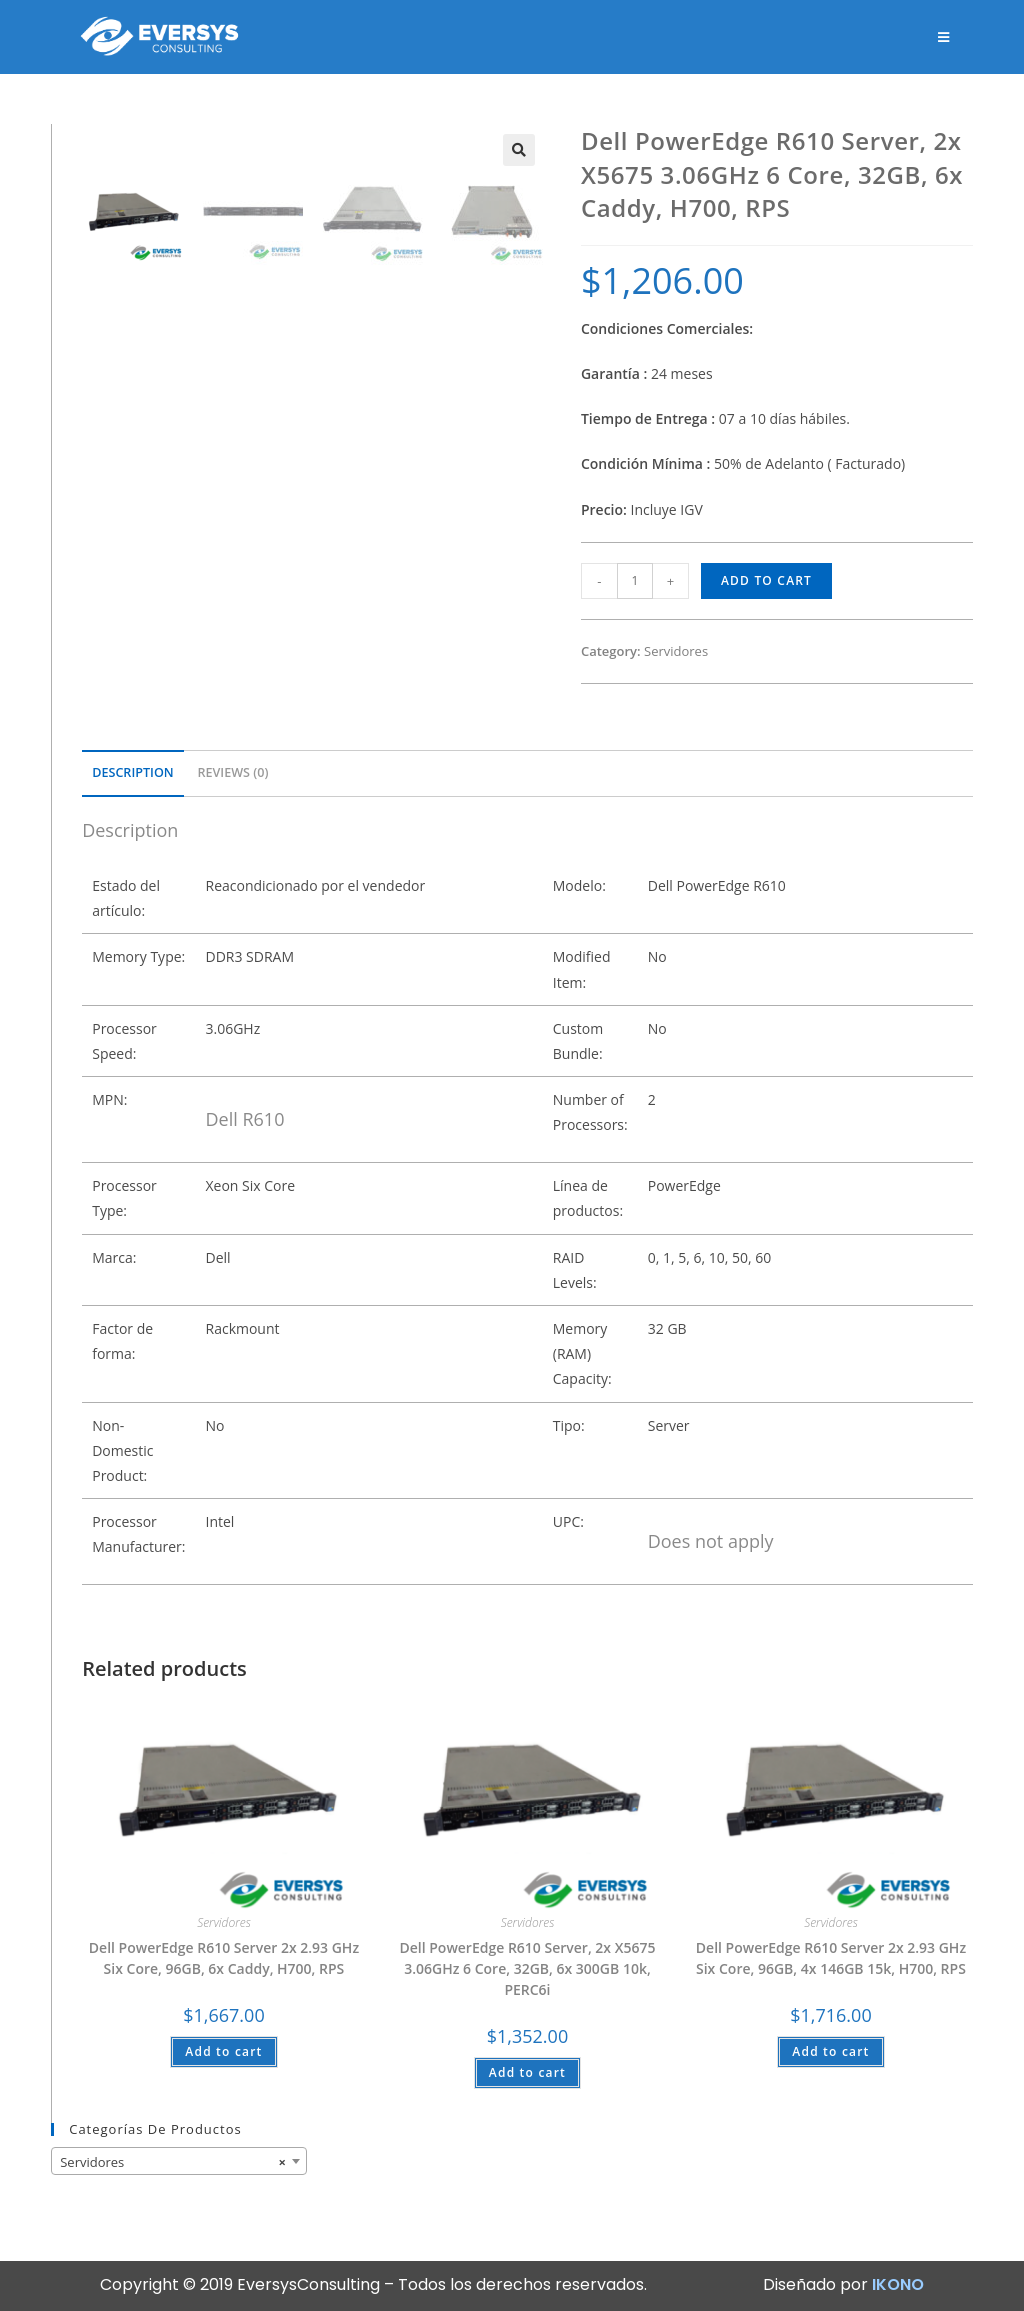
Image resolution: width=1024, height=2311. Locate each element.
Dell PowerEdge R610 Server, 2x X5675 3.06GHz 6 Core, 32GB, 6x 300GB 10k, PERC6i (527, 1968)
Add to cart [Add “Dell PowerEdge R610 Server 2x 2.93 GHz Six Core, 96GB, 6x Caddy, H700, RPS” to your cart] (223, 2051)
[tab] (133, 773)
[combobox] (179, 2161)
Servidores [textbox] (173, 2162)
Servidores (676, 651)
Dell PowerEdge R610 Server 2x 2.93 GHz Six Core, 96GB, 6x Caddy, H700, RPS (224, 1958)
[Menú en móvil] (945, 37)
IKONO (898, 2284)
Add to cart (766, 580)
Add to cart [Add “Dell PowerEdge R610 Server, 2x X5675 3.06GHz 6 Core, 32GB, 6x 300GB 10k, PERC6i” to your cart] (527, 2072)
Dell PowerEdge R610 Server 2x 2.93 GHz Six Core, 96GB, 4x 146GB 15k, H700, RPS (831, 1958)
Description (133, 772)
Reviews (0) (232, 772)
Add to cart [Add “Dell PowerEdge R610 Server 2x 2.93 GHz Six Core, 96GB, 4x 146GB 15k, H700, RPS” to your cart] (830, 2051)
